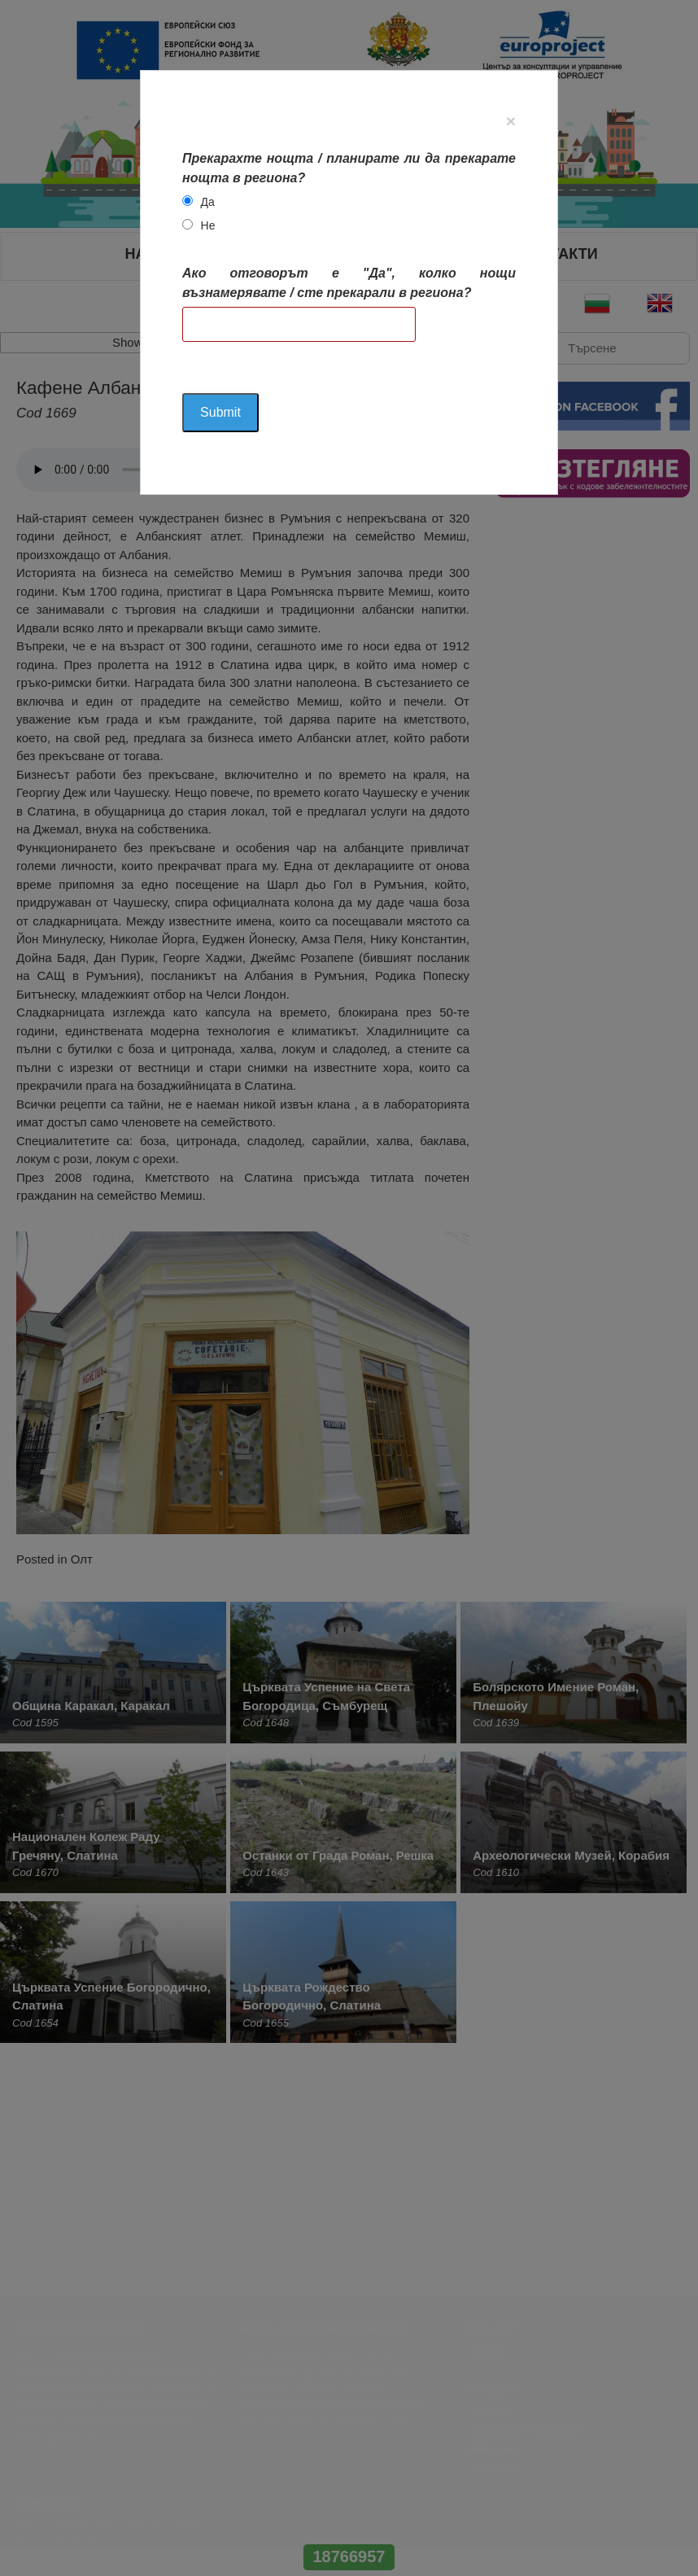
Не (208, 225)
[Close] (511, 120)
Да (208, 201)
